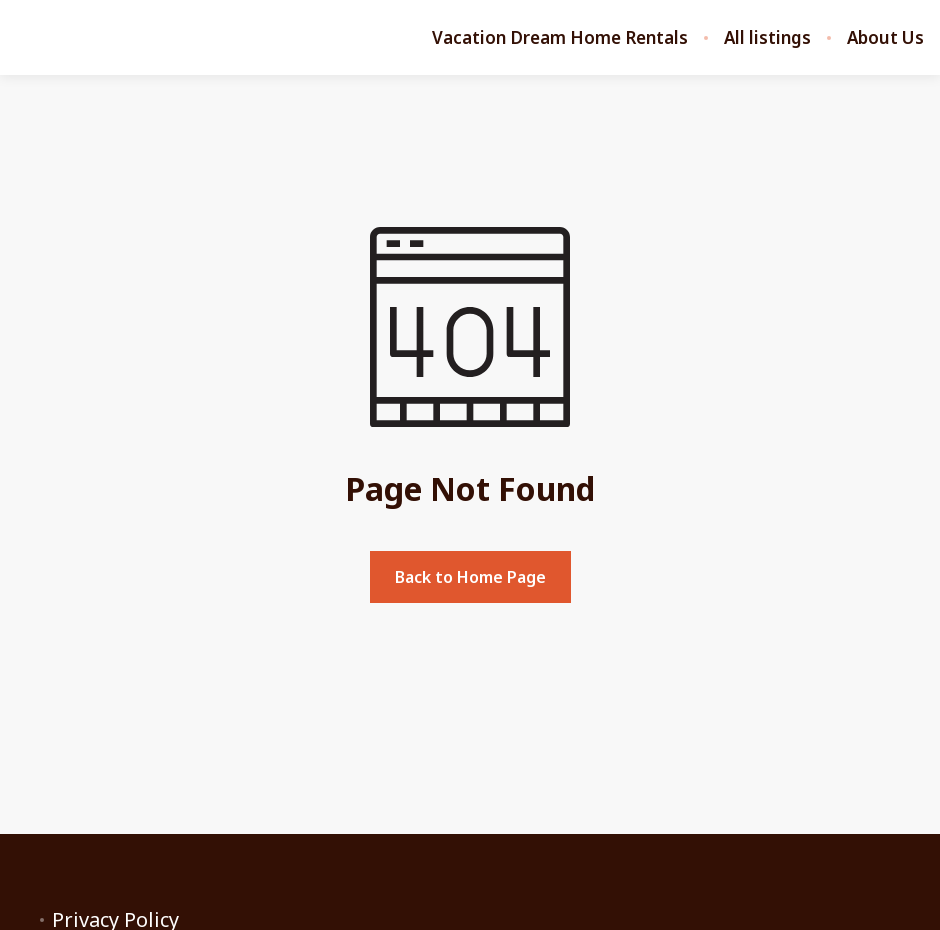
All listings (767, 38)
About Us (885, 38)
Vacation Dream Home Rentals (560, 38)
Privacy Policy (115, 920)
